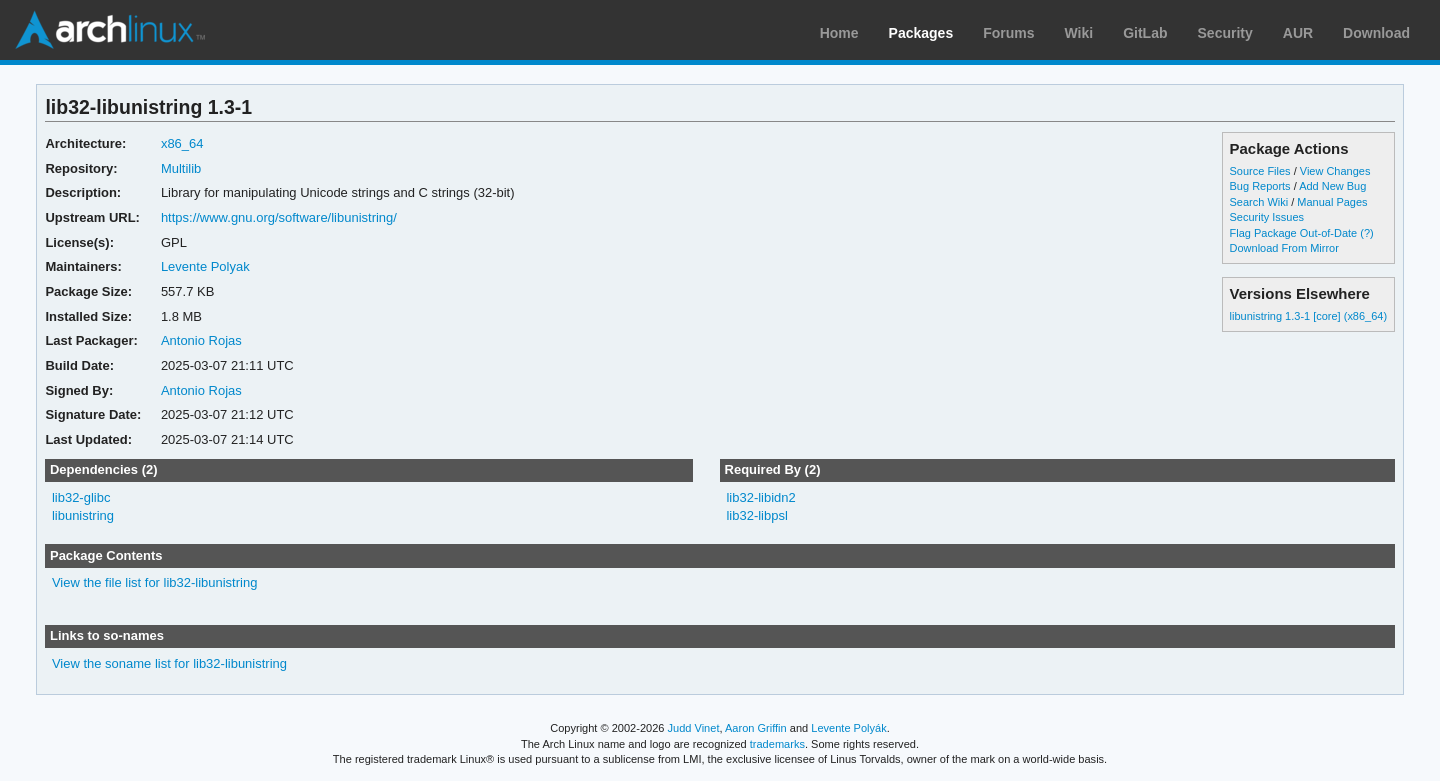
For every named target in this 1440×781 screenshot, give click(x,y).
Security (1225, 33)
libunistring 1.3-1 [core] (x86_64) (1309, 316)
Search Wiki (1259, 202)
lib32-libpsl (756, 515)
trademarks (777, 744)
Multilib (181, 168)
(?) (1366, 233)
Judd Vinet (694, 728)
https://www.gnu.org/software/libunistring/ (279, 217)
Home (839, 33)
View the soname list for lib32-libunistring (169, 663)
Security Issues (1267, 217)
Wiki (1079, 33)
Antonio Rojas (201, 340)
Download (1376, 33)
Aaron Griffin (756, 728)
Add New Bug (1332, 186)
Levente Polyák (848, 728)
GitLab (1145, 33)
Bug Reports (1260, 186)
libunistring (83, 515)
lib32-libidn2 (760, 497)
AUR (1298, 33)
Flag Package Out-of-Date (1294, 233)
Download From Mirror (1284, 248)
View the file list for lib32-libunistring (154, 582)
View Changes (1335, 171)
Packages (921, 33)
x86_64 (182, 143)
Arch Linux (110, 30)
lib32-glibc (81, 497)
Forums (1008, 33)
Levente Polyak (205, 266)
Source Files (1260, 171)
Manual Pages (1332, 202)
